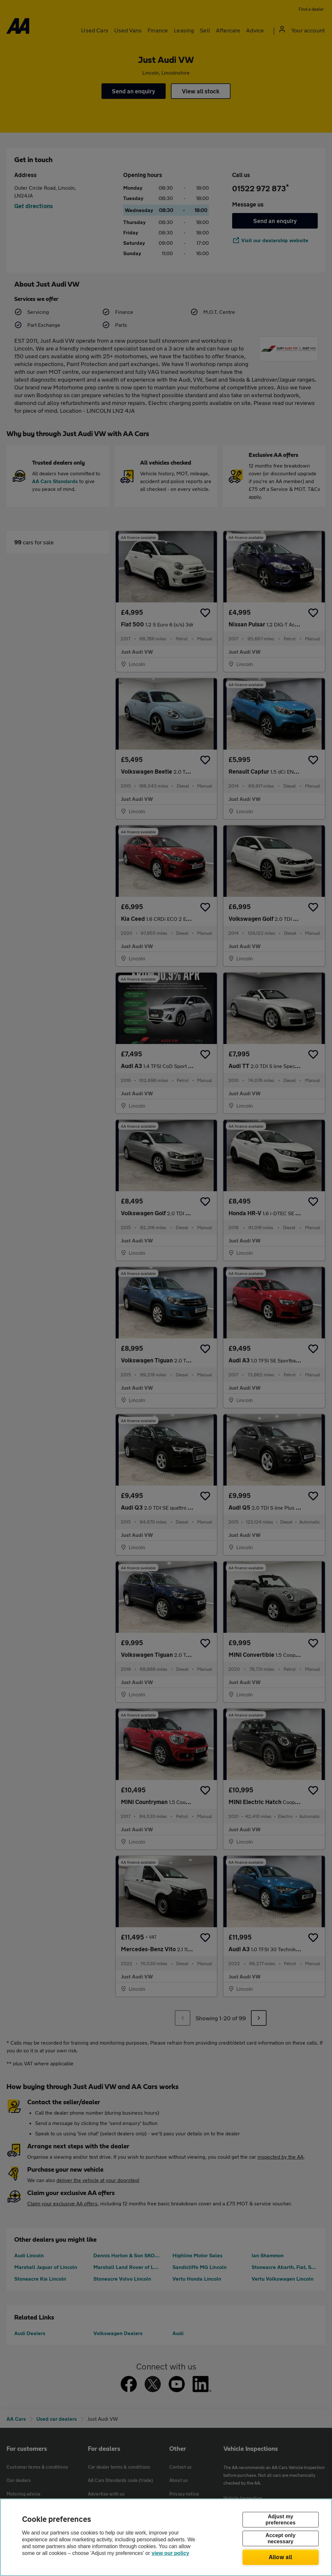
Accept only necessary (280, 2538)
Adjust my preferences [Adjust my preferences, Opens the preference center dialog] (280, 2519)
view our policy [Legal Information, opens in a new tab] (170, 2553)
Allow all (280, 2556)
